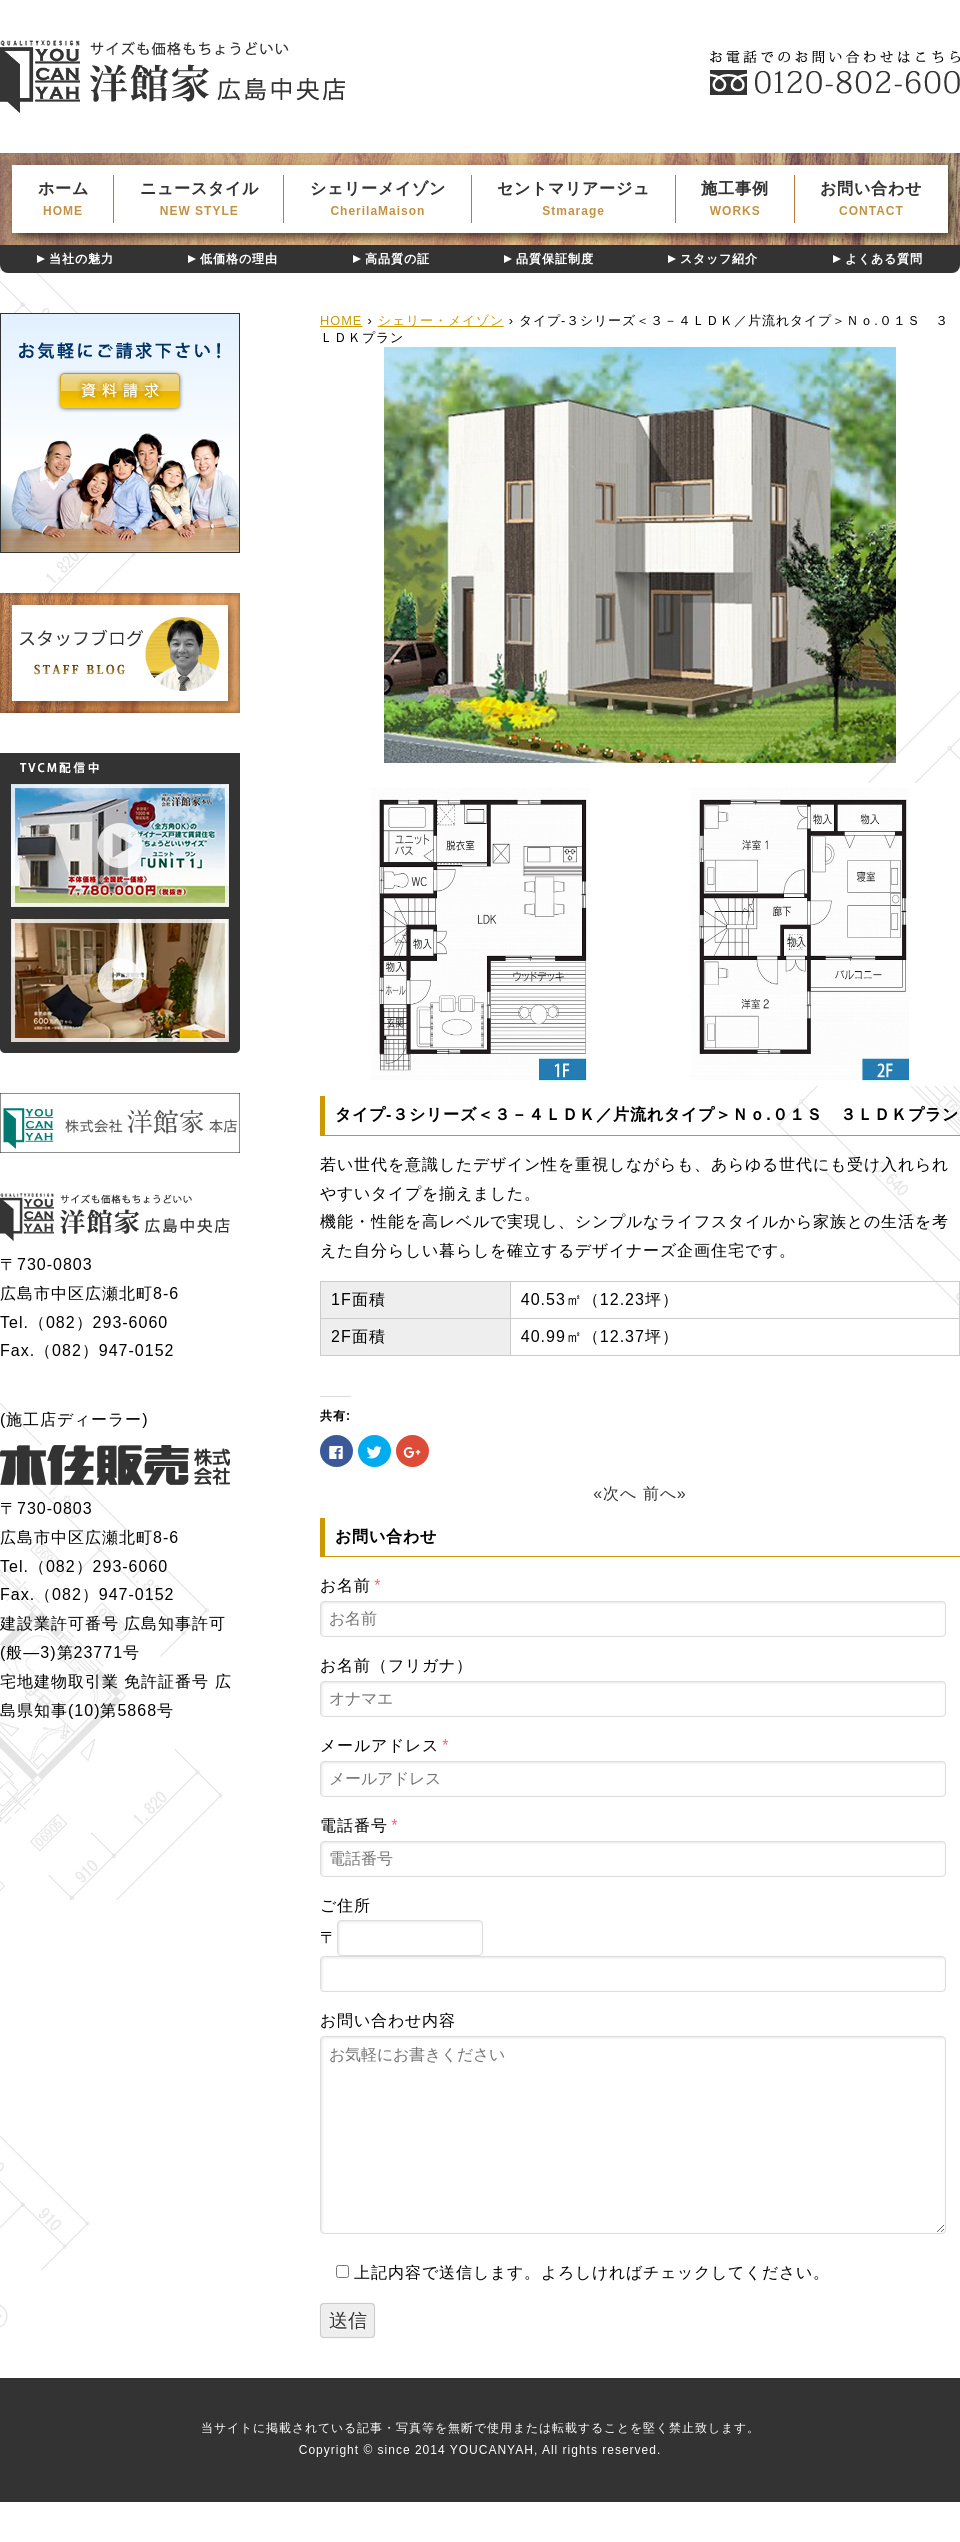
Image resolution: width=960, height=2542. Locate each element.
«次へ (615, 1493)
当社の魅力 (81, 259)
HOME (341, 320)
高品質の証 (397, 259)
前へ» (665, 1493)
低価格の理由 (239, 259)
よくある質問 (884, 259)
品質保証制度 (555, 259)
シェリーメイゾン (377, 199)
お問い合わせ (871, 199)
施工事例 (735, 199)
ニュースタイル (199, 199)
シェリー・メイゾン (441, 320)
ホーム (63, 199)
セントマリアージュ (574, 199)
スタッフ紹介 (719, 259)
